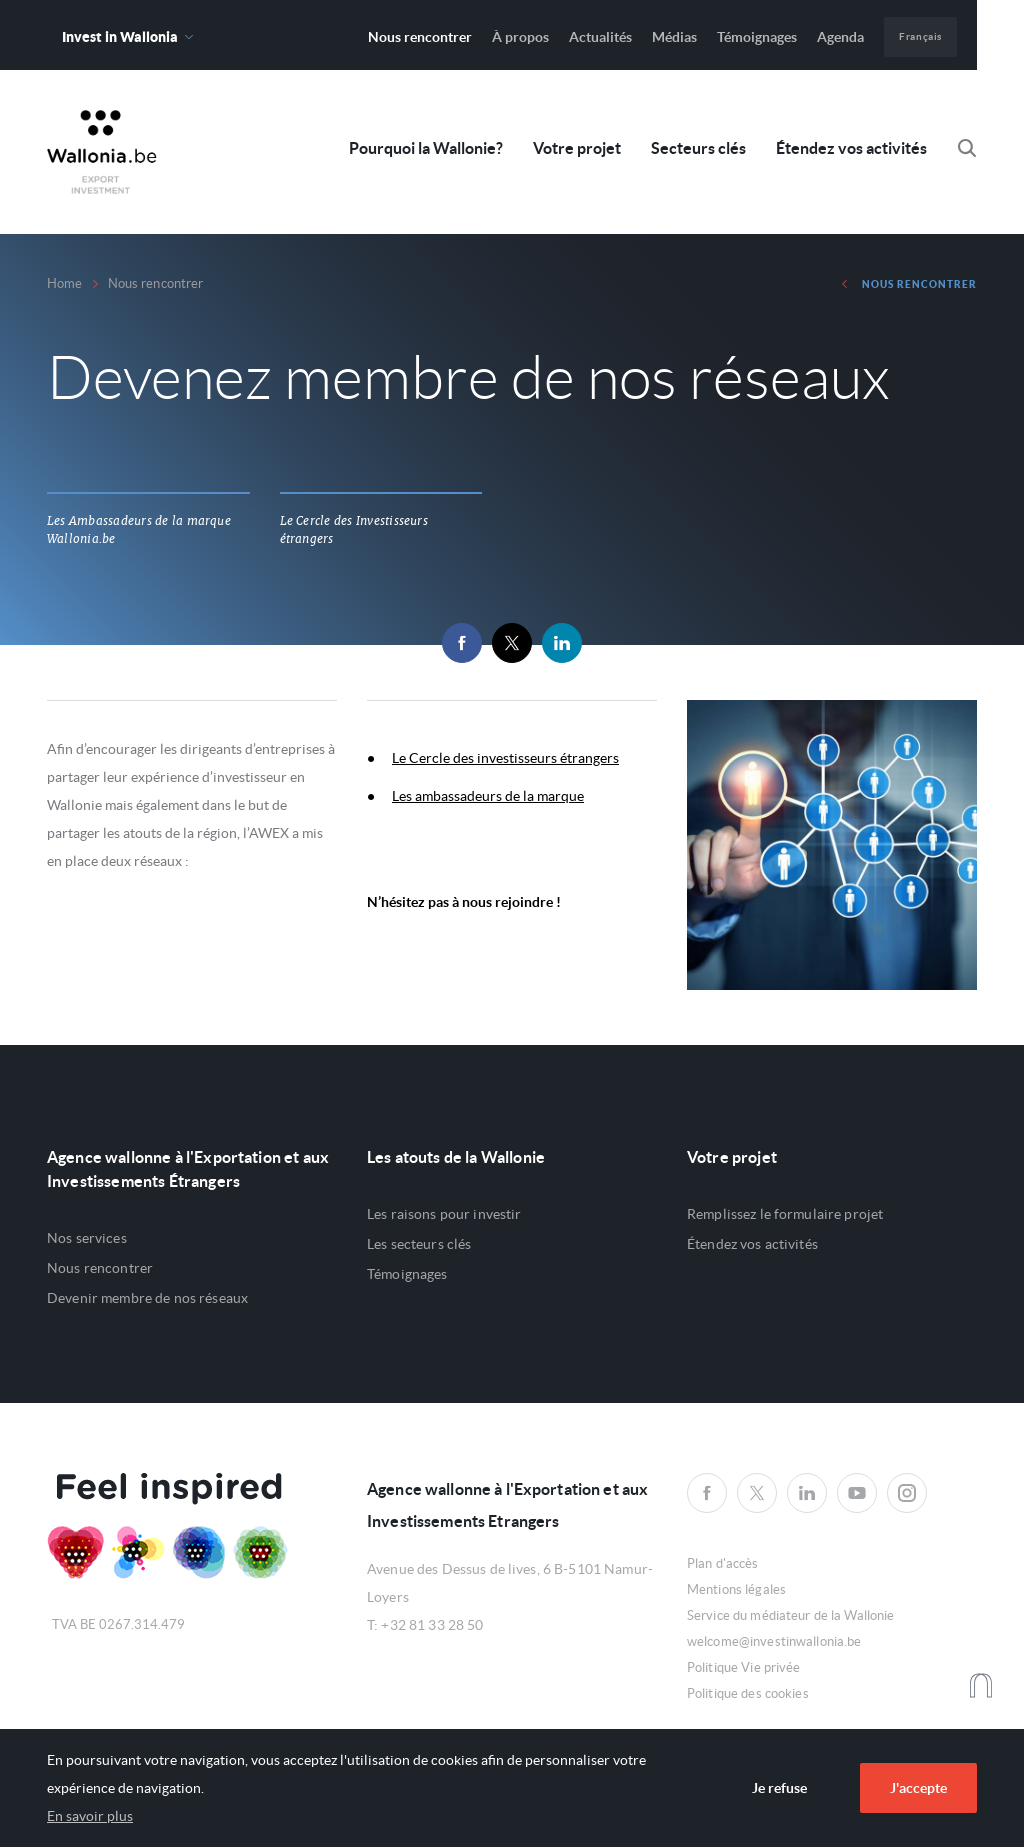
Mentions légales (736, 1589)
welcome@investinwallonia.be (774, 1641)
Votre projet (577, 148)
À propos (520, 37)
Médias (674, 37)
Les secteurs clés (419, 1244)
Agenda (840, 37)
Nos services (87, 1238)
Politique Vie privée (744, 1667)
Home (65, 283)
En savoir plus (90, 1816)
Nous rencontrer (420, 37)
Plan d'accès (723, 1563)
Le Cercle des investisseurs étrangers (505, 758)
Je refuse (779, 1788)
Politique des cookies (748, 1693)
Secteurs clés (698, 148)
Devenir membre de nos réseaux (147, 1298)
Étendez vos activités (851, 148)
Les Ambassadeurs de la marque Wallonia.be (139, 530)
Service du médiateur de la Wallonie (791, 1615)
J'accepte (918, 1788)
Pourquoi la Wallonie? (426, 148)
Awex (102, 152)
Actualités (600, 37)
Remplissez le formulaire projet (785, 1214)
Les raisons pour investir (444, 1214)
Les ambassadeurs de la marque (488, 796)
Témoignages (757, 37)
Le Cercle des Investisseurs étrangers (354, 530)
